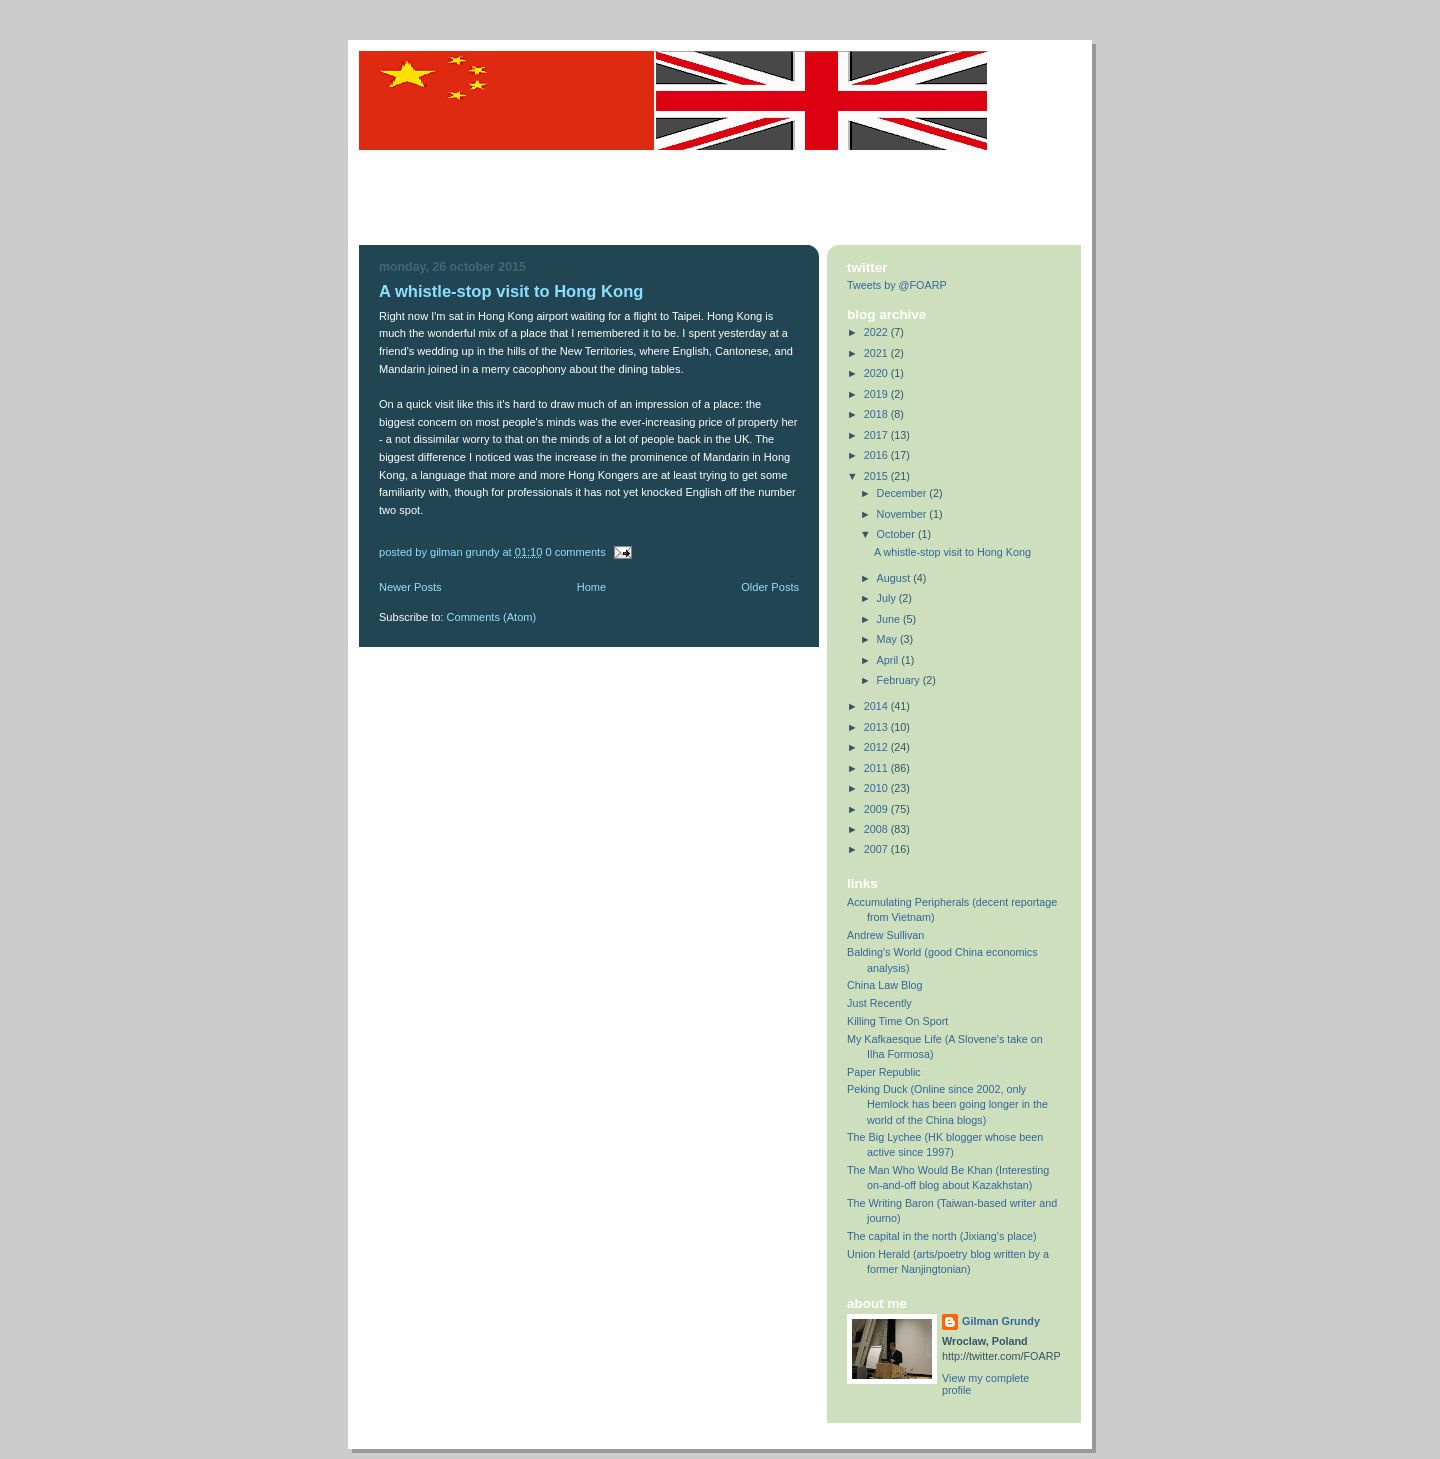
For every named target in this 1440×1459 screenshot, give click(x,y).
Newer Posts (410, 587)
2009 (877, 809)
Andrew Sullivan (885, 935)
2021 (877, 353)
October (897, 534)
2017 (877, 435)
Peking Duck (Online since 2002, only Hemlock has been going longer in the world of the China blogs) (947, 1104)
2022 (877, 332)
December (903, 493)
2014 (877, 706)
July (888, 598)
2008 (877, 829)
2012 (877, 747)
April (889, 660)
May (888, 639)
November (903, 514)
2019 (877, 394)
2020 (877, 373)
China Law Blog (885, 985)
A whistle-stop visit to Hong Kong (511, 291)
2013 (877, 727)
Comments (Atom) (492, 617)
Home (591, 587)
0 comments (575, 552)
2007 (877, 849)
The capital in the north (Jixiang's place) (942, 1236)
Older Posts (770, 587)
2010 (877, 788)
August (895, 578)
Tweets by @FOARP (897, 285)
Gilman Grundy (1001, 1321)
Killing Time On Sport (897, 1021)
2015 (877, 476)
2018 (877, 414)
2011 (877, 768)
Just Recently (879, 1003)
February (900, 680)
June (890, 619)
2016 (877, 455)
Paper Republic (884, 1072)
